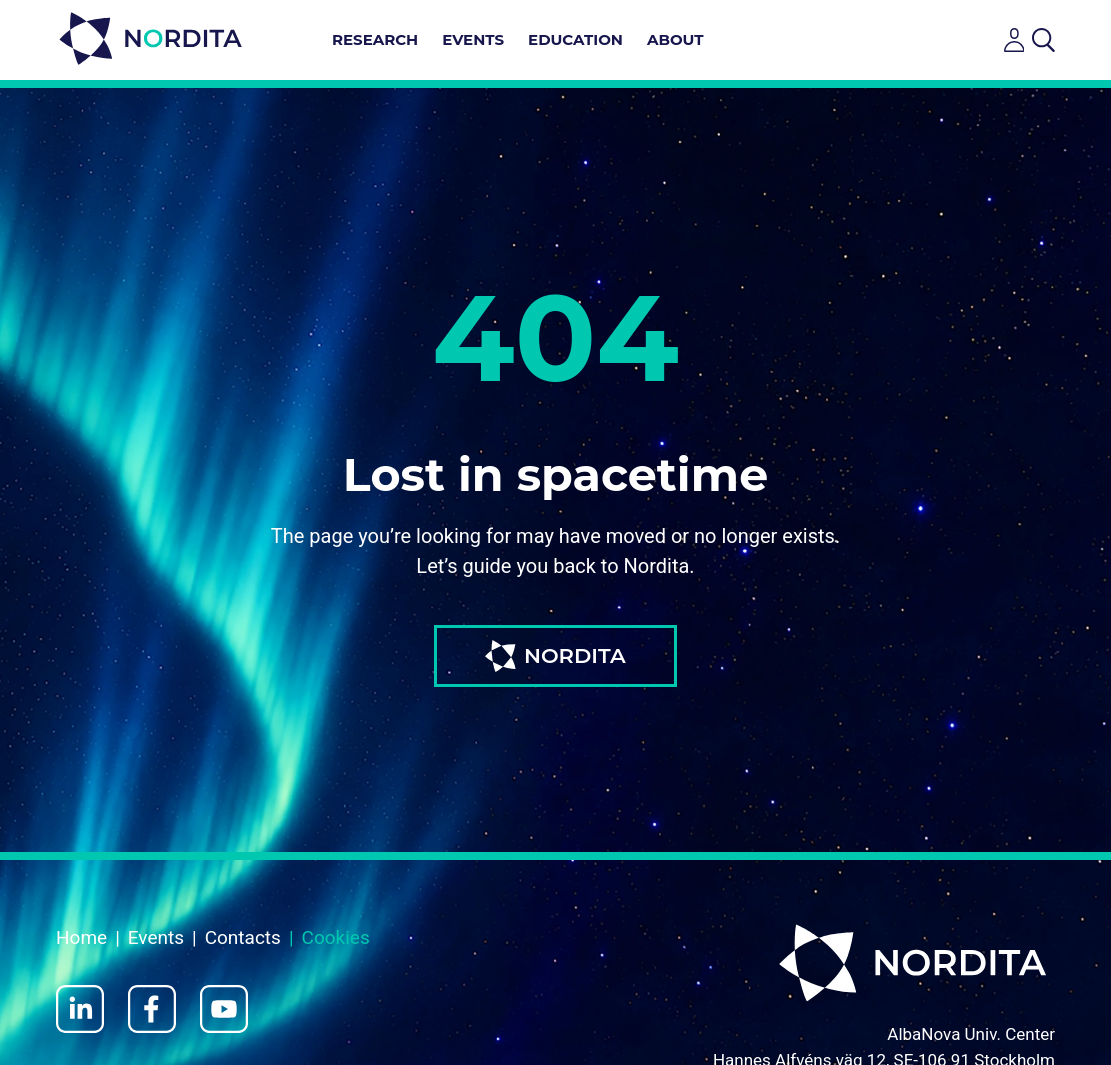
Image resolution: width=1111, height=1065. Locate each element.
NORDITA (555, 656)
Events (473, 39)
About (675, 39)
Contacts (243, 937)
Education (575, 39)
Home (81, 937)
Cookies (336, 937)
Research (375, 39)
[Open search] (1043, 40)
